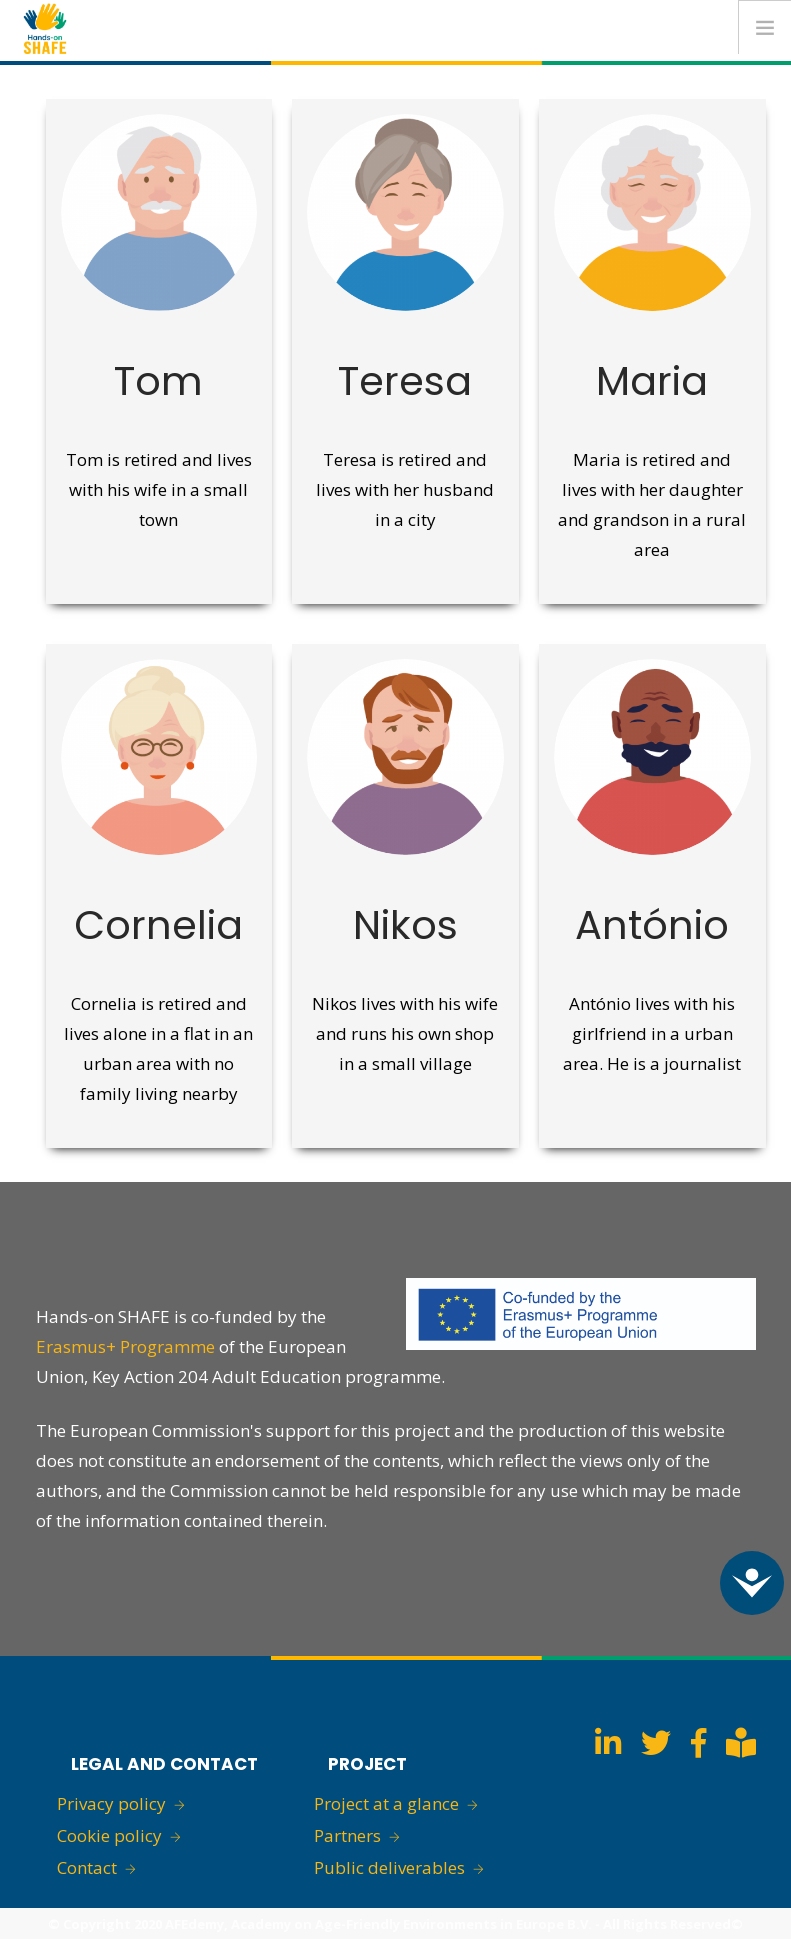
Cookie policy (109, 1835)
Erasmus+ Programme (125, 1346)
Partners (347, 1835)
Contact (87, 1867)
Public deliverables (389, 1867)
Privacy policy (111, 1803)
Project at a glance (386, 1803)
